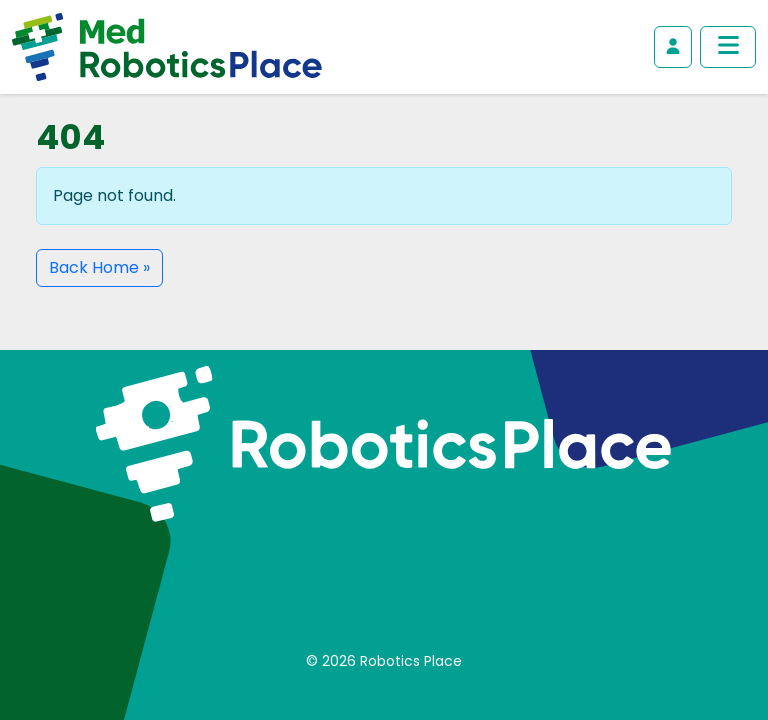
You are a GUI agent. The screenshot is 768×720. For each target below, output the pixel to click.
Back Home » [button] (99, 267)
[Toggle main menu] (728, 47)
